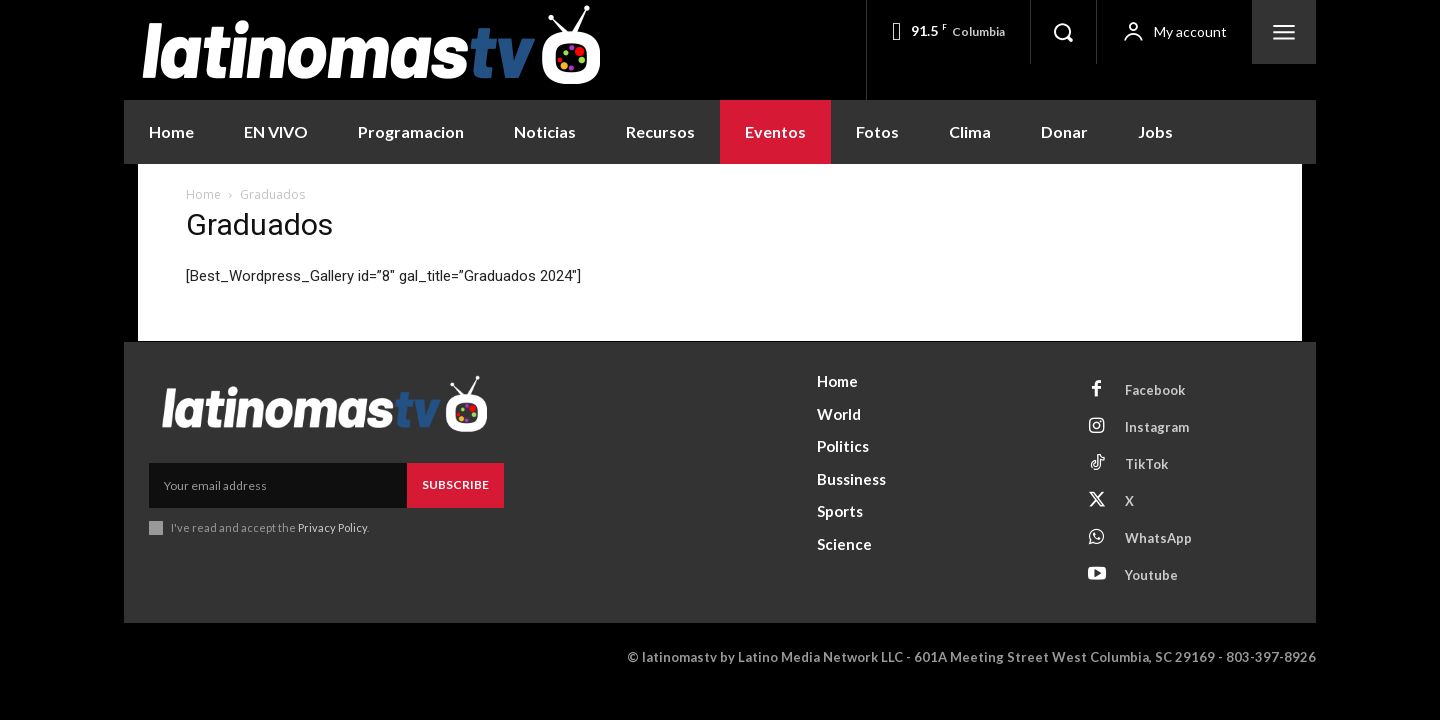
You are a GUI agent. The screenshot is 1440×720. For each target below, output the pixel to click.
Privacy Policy (332, 527)
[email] (278, 485)
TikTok (1146, 464)
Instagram (1157, 427)
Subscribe (455, 484)
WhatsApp (1158, 538)
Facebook (1155, 390)
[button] (1063, 32)
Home (203, 194)
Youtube (1151, 575)
